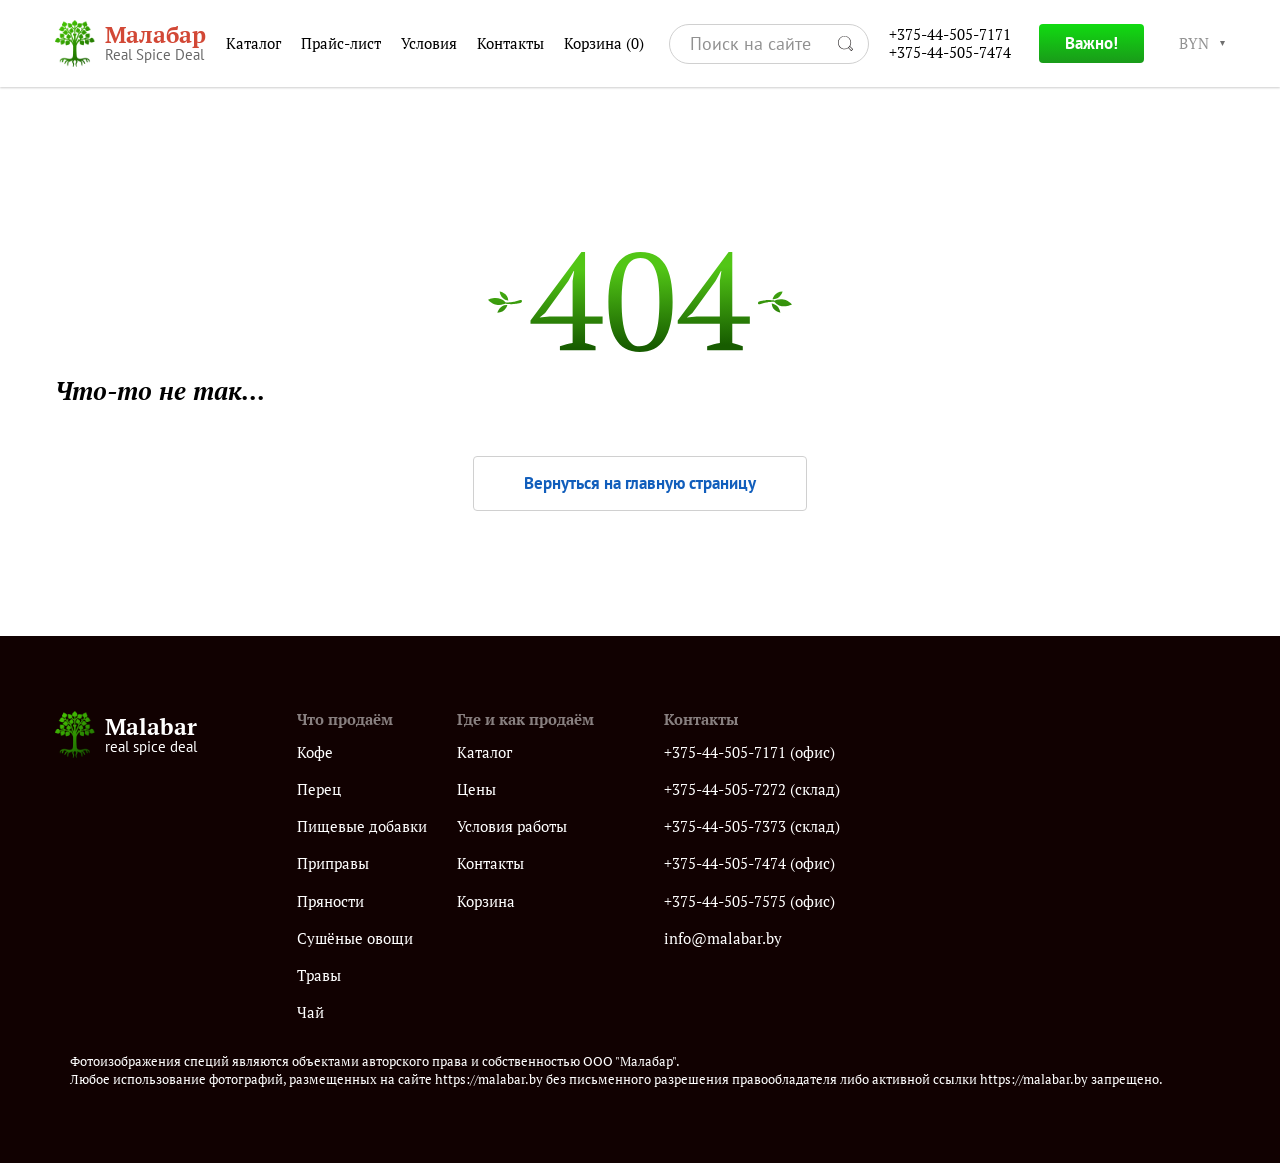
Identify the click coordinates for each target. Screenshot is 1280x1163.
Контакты (510, 43)
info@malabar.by (723, 938)
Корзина (604, 44)
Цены (476, 789)
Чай (310, 1012)
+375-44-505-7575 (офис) (749, 901)
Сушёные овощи (355, 938)
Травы (319, 975)
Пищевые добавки (362, 826)
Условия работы (512, 826)
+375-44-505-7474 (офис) (749, 863)
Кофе (315, 752)
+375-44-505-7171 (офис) (749, 752)
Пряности (330, 901)
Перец (319, 789)
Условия (429, 43)
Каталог (253, 43)
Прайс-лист (341, 43)
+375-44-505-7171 (950, 34)
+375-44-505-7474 (950, 52)
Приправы (333, 863)
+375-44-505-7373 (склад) (752, 826)
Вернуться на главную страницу (640, 483)
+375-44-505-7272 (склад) (752, 789)
